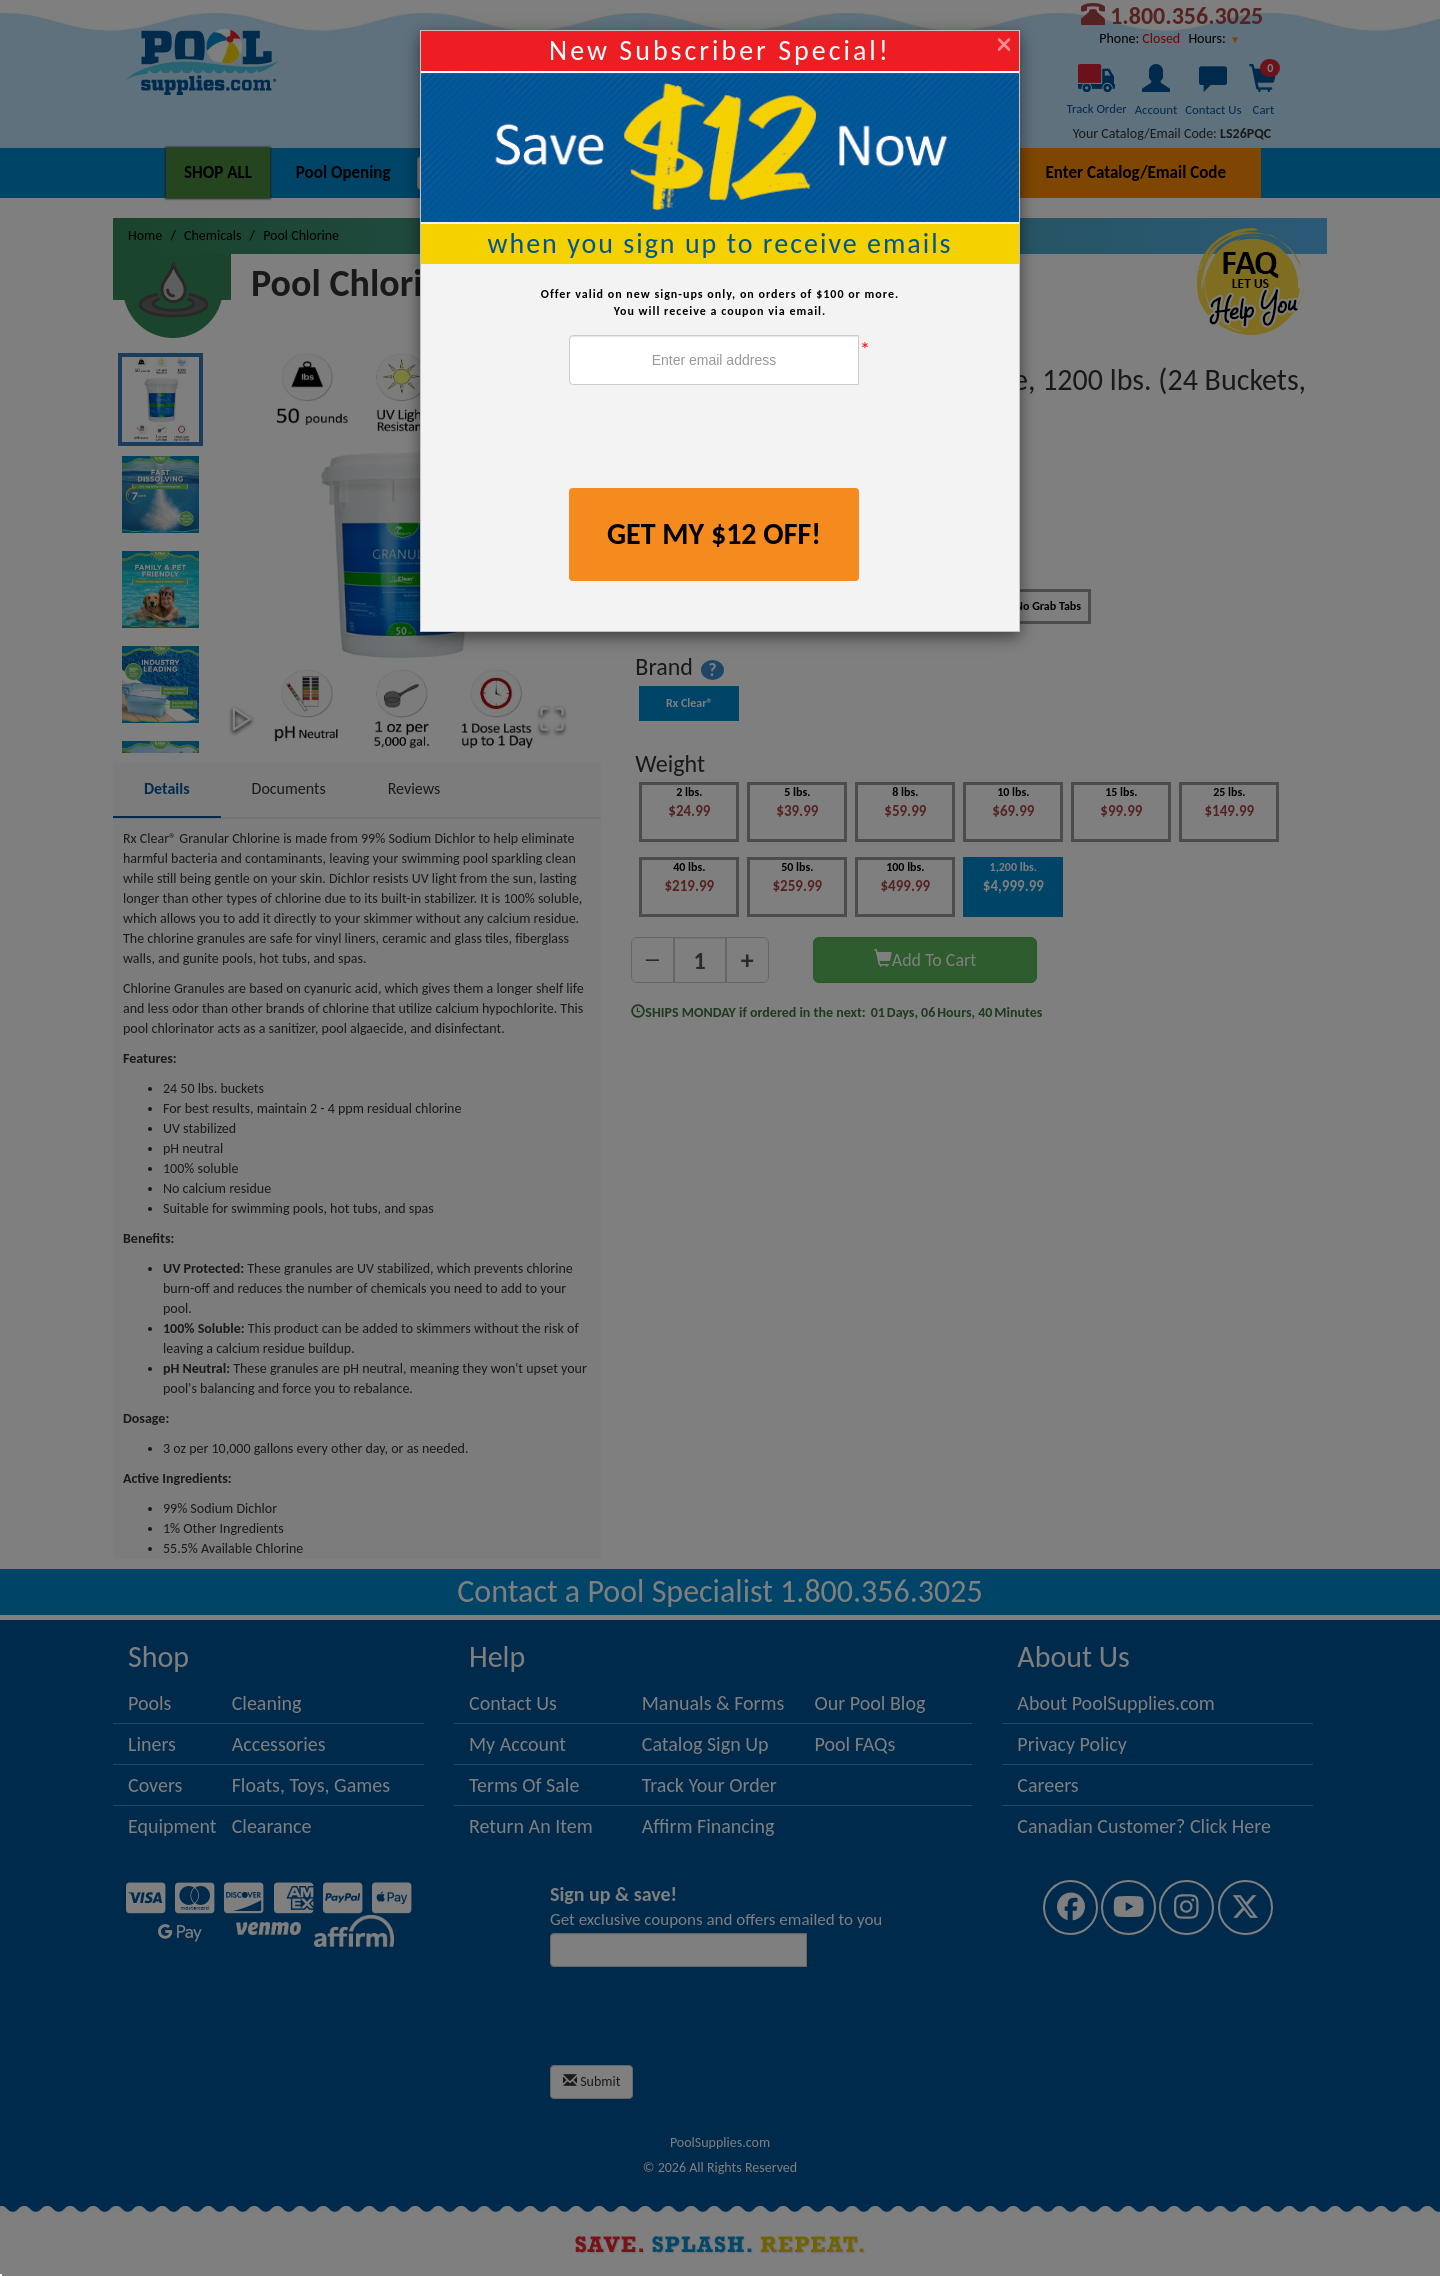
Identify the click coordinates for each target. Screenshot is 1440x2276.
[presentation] (721, 439)
